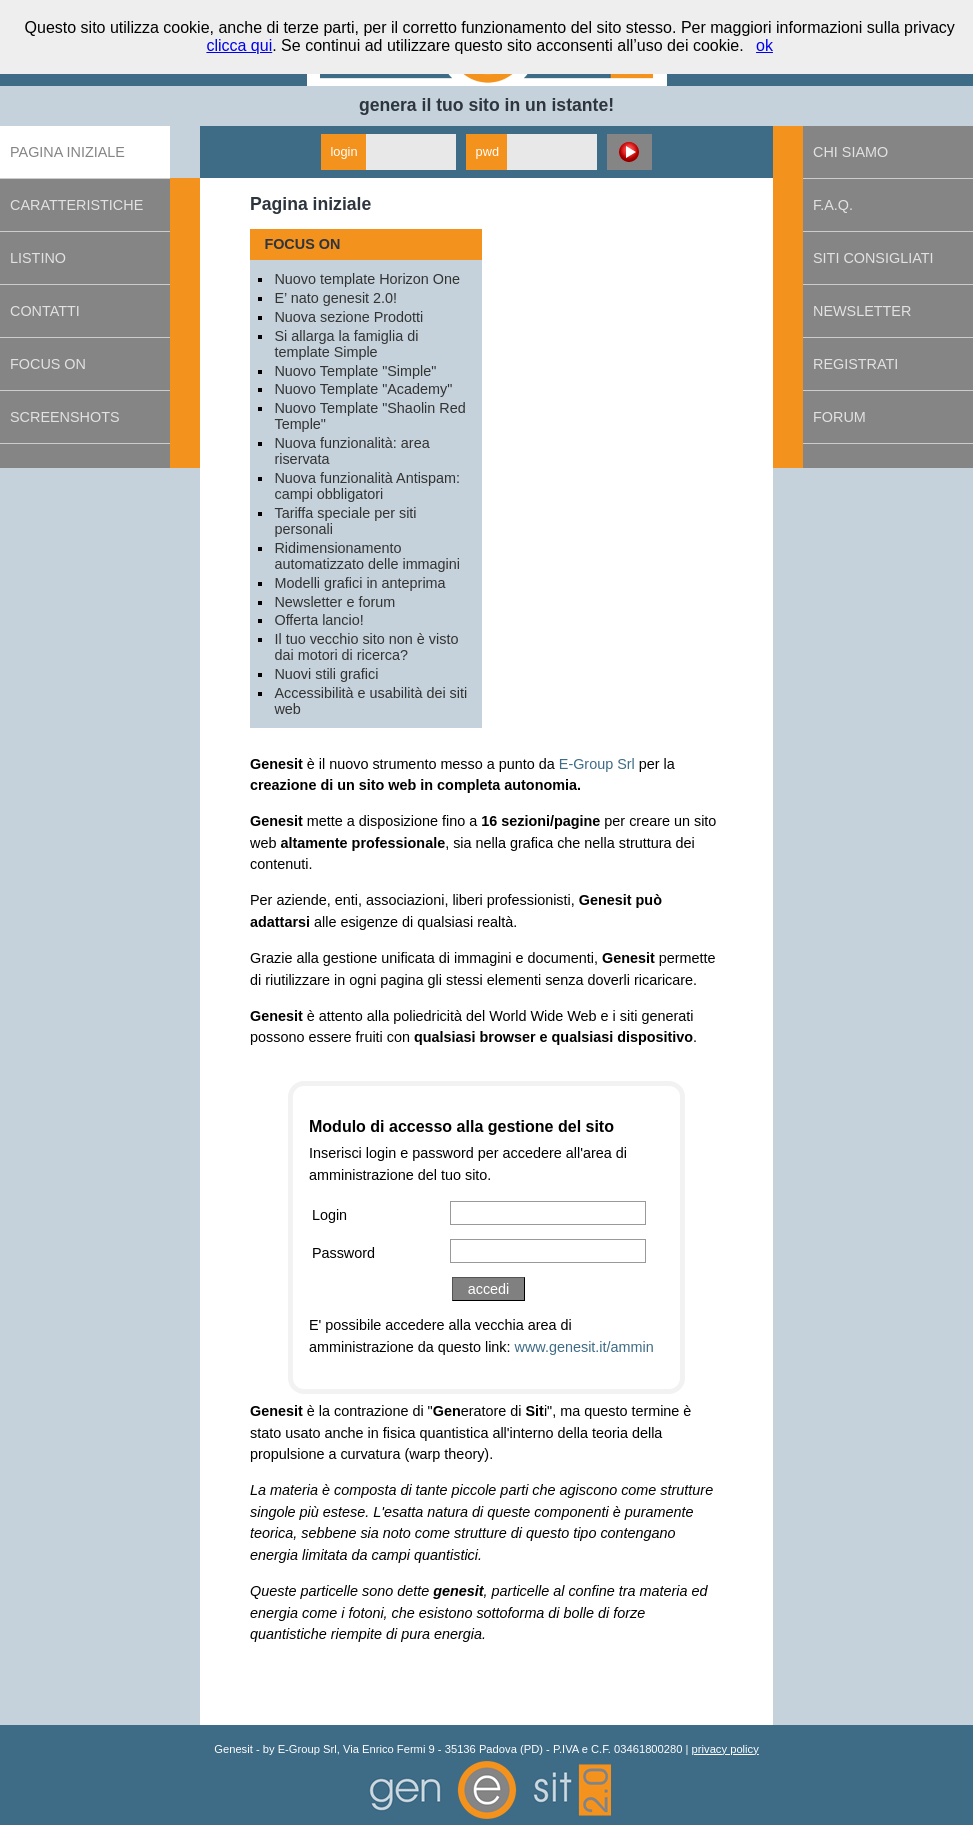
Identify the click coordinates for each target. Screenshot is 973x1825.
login (344, 151)
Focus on (48, 364)
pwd (487, 151)
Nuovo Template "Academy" (363, 389)
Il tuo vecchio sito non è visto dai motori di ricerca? (366, 647)
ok (764, 45)
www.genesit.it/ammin (584, 1347)
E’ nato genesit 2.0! (335, 298)
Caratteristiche (76, 205)
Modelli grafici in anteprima (359, 583)
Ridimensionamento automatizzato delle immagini (367, 556)
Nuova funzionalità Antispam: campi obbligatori (367, 486)
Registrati (855, 364)
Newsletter (862, 311)
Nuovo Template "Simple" (355, 371)
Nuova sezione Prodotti (348, 317)
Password (343, 1253)
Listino (38, 258)
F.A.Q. (833, 205)
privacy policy (725, 1749)
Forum (839, 417)
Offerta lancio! (318, 620)
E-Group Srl (597, 764)
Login (329, 1215)
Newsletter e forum (334, 602)
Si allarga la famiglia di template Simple (346, 344)
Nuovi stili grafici (326, 674)
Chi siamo (850, 152)
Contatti (45, 311)
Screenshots (65, 417)
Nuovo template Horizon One (367, 279)
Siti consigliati (873, 258)
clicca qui (239, 45)
